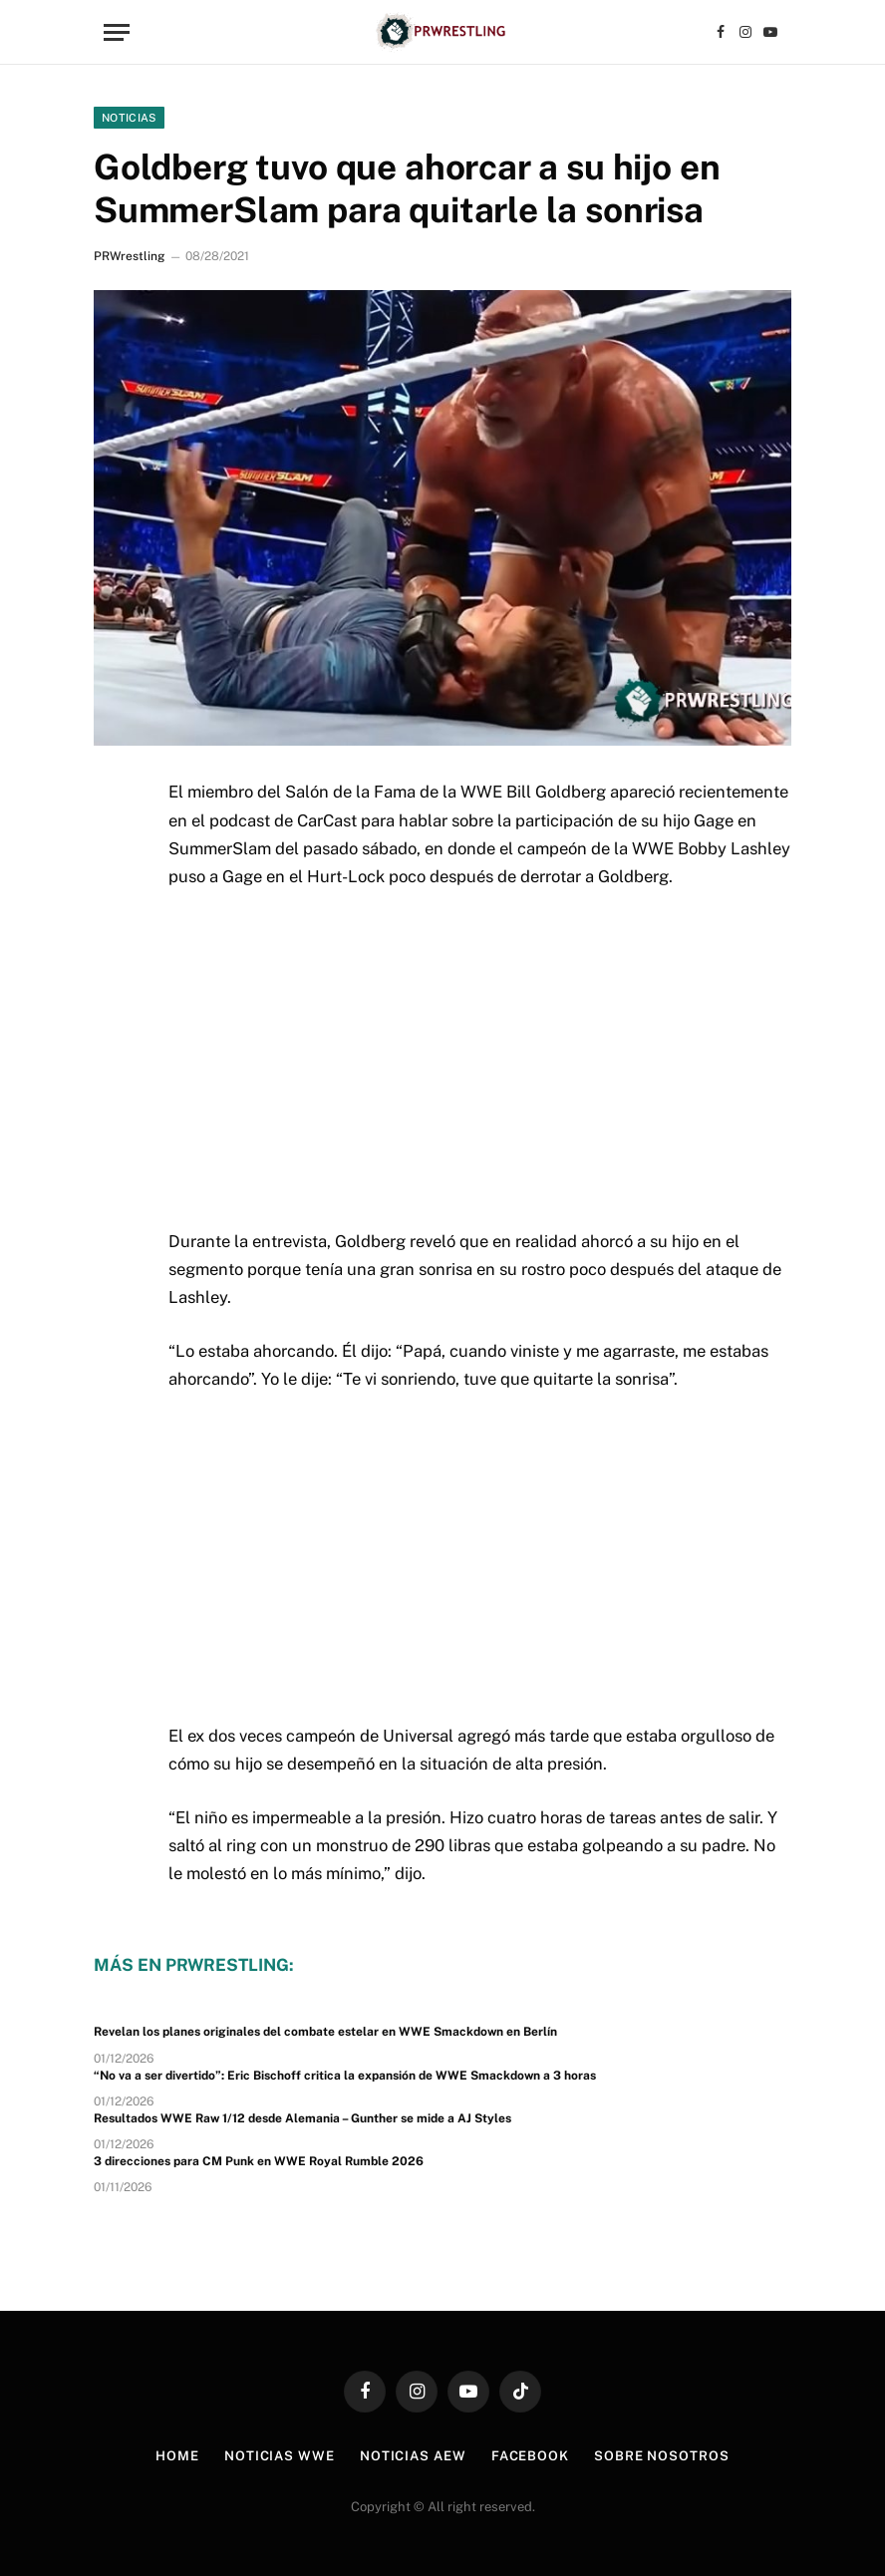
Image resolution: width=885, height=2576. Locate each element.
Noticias (129, 118)
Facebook (530, 2455)
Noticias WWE (279, 2455)
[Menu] (117, 32)
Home (177, 2455)
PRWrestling (129, 256)
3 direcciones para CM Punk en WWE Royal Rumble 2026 (259, 2161)
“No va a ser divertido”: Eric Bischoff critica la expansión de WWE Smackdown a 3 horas (345, 2076)
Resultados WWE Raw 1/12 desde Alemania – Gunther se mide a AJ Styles (302, 2118)
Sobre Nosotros (662, 2455)
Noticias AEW (413, 2455)
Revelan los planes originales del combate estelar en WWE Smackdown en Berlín (325, 2032)
